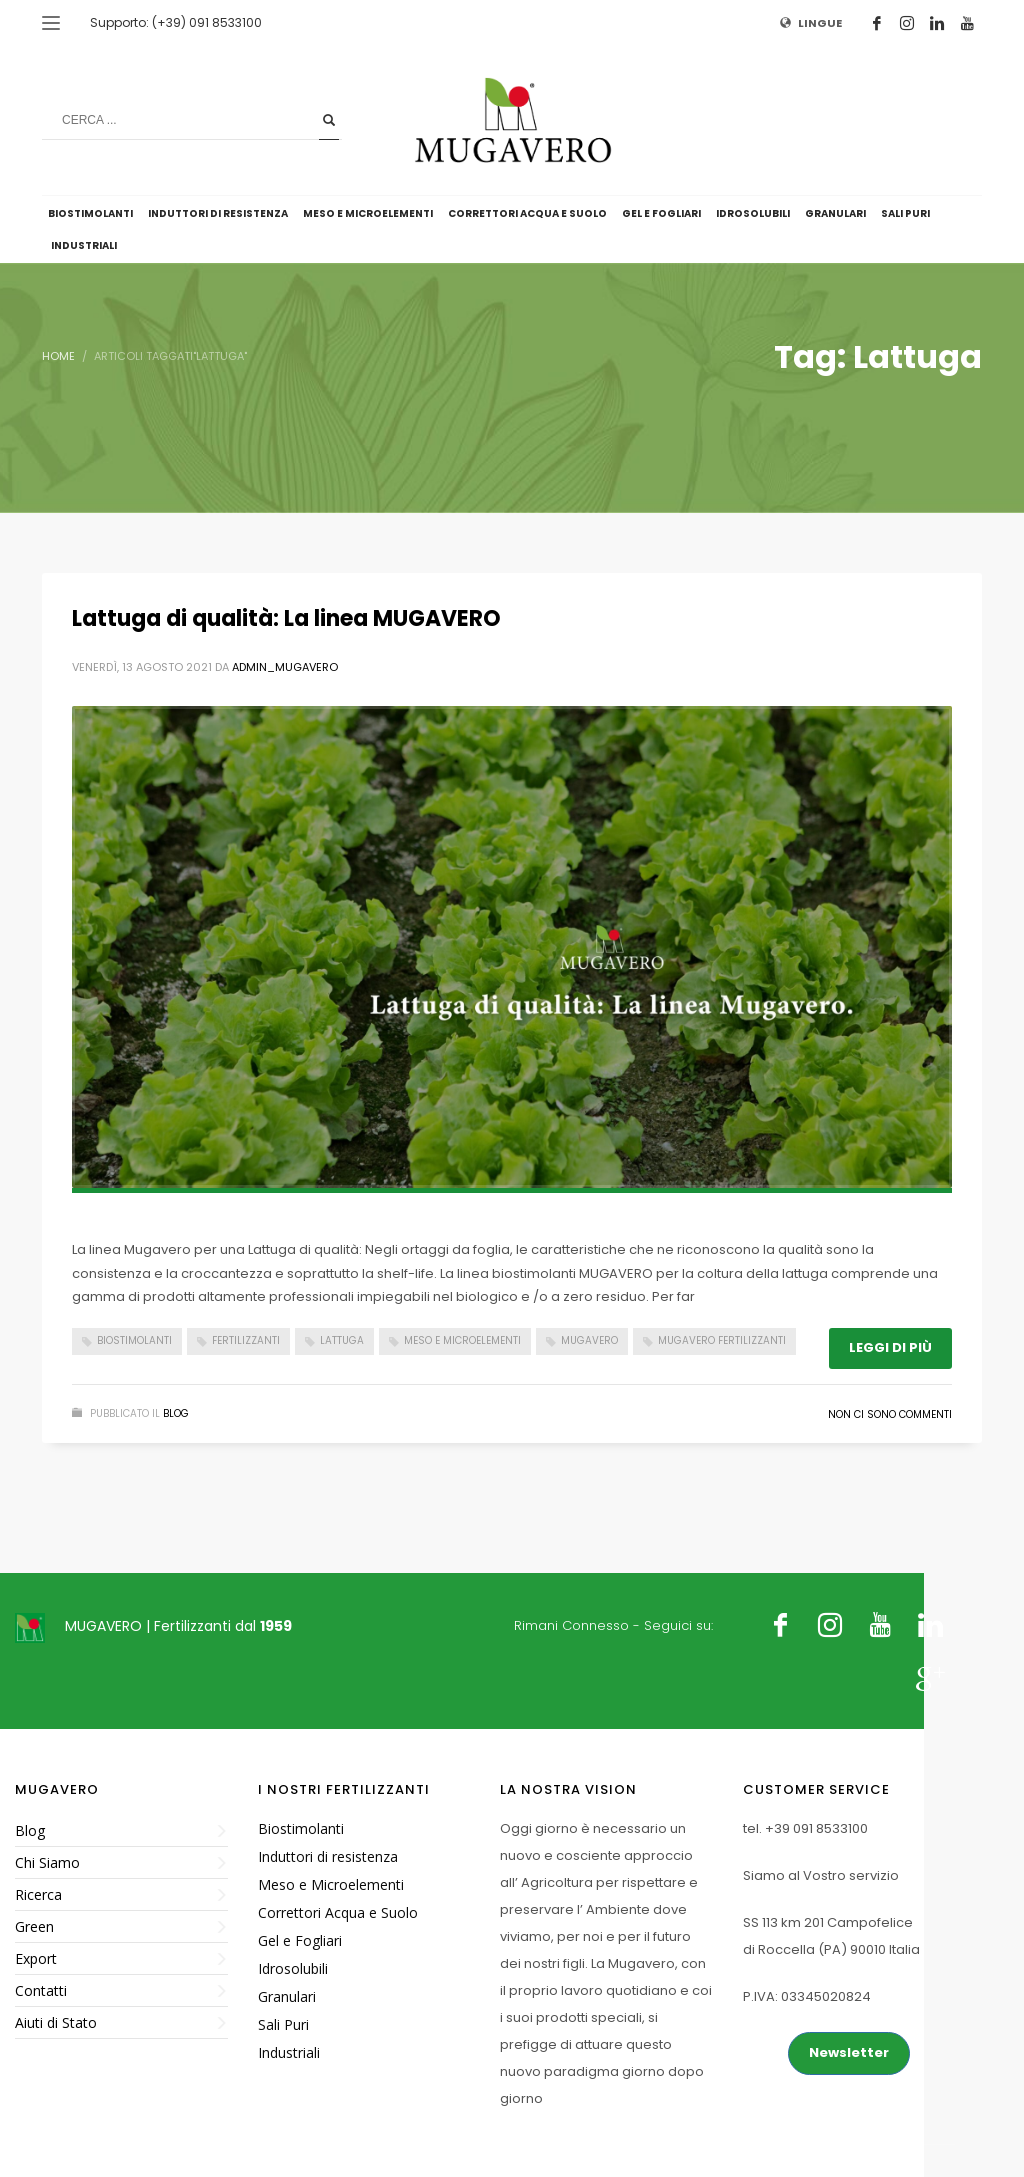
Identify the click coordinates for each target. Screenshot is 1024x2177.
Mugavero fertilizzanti (722, 1340)
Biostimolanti (134, 1340)
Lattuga (342, 1340)
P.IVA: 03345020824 (807, 1996)
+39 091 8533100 (816, 1828)
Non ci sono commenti (890, 1414)
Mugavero (589, 1340)
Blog (176, 1413)
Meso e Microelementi (462, 1340)
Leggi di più (890, 1347)
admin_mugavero (285, 667)
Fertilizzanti (246, 1340)
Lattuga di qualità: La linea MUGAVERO (286, 618)
